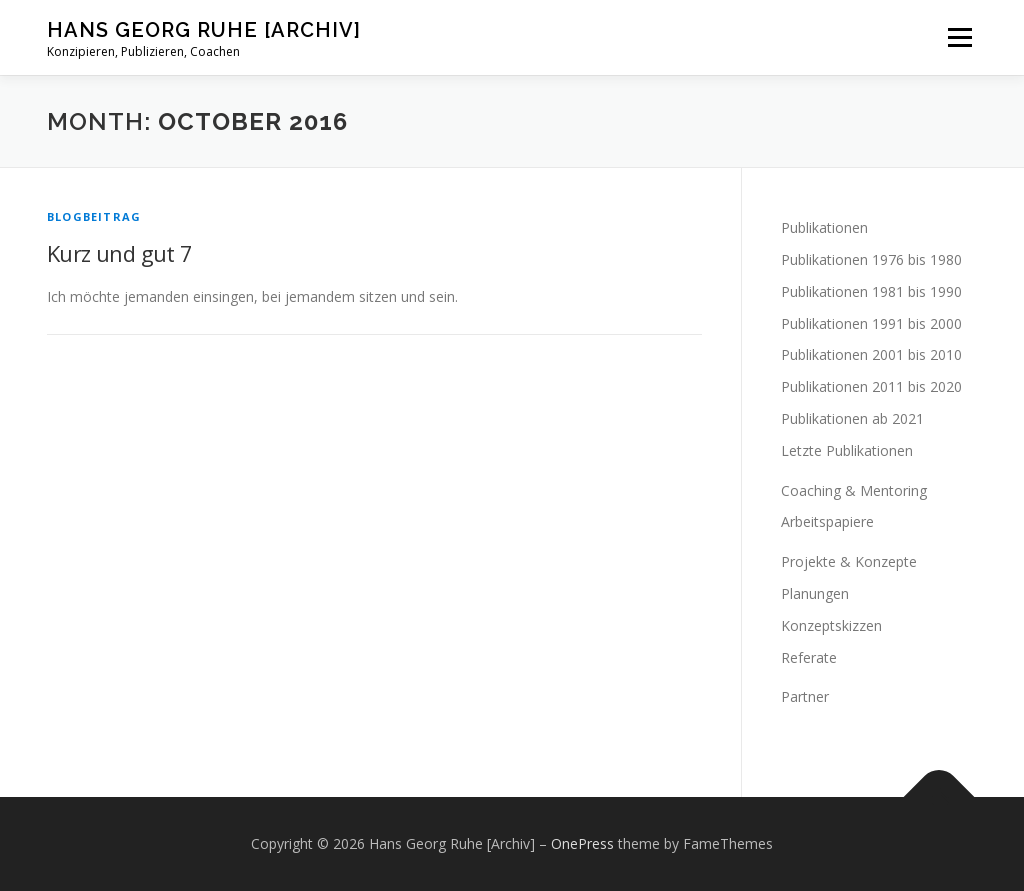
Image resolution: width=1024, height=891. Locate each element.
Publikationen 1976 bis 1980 (871, 259)
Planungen (815, 593)
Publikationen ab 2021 (852, 418)
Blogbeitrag (94, 216)
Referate (809, 657)
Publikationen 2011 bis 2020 (871, 386)
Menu (959, 37)
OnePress (582, 843)
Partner (805, 696)
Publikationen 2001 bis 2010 (871, 354)
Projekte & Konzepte (849, 561)
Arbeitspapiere (827, 521)
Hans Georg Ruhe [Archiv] (204, 30)
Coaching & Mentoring (854, 490)
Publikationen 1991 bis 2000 (871, 323)
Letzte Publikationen (847, 450)
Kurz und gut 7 (120, 253)
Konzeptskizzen (831, 625)
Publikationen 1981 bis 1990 (871, 291)
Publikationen (824, 227)
